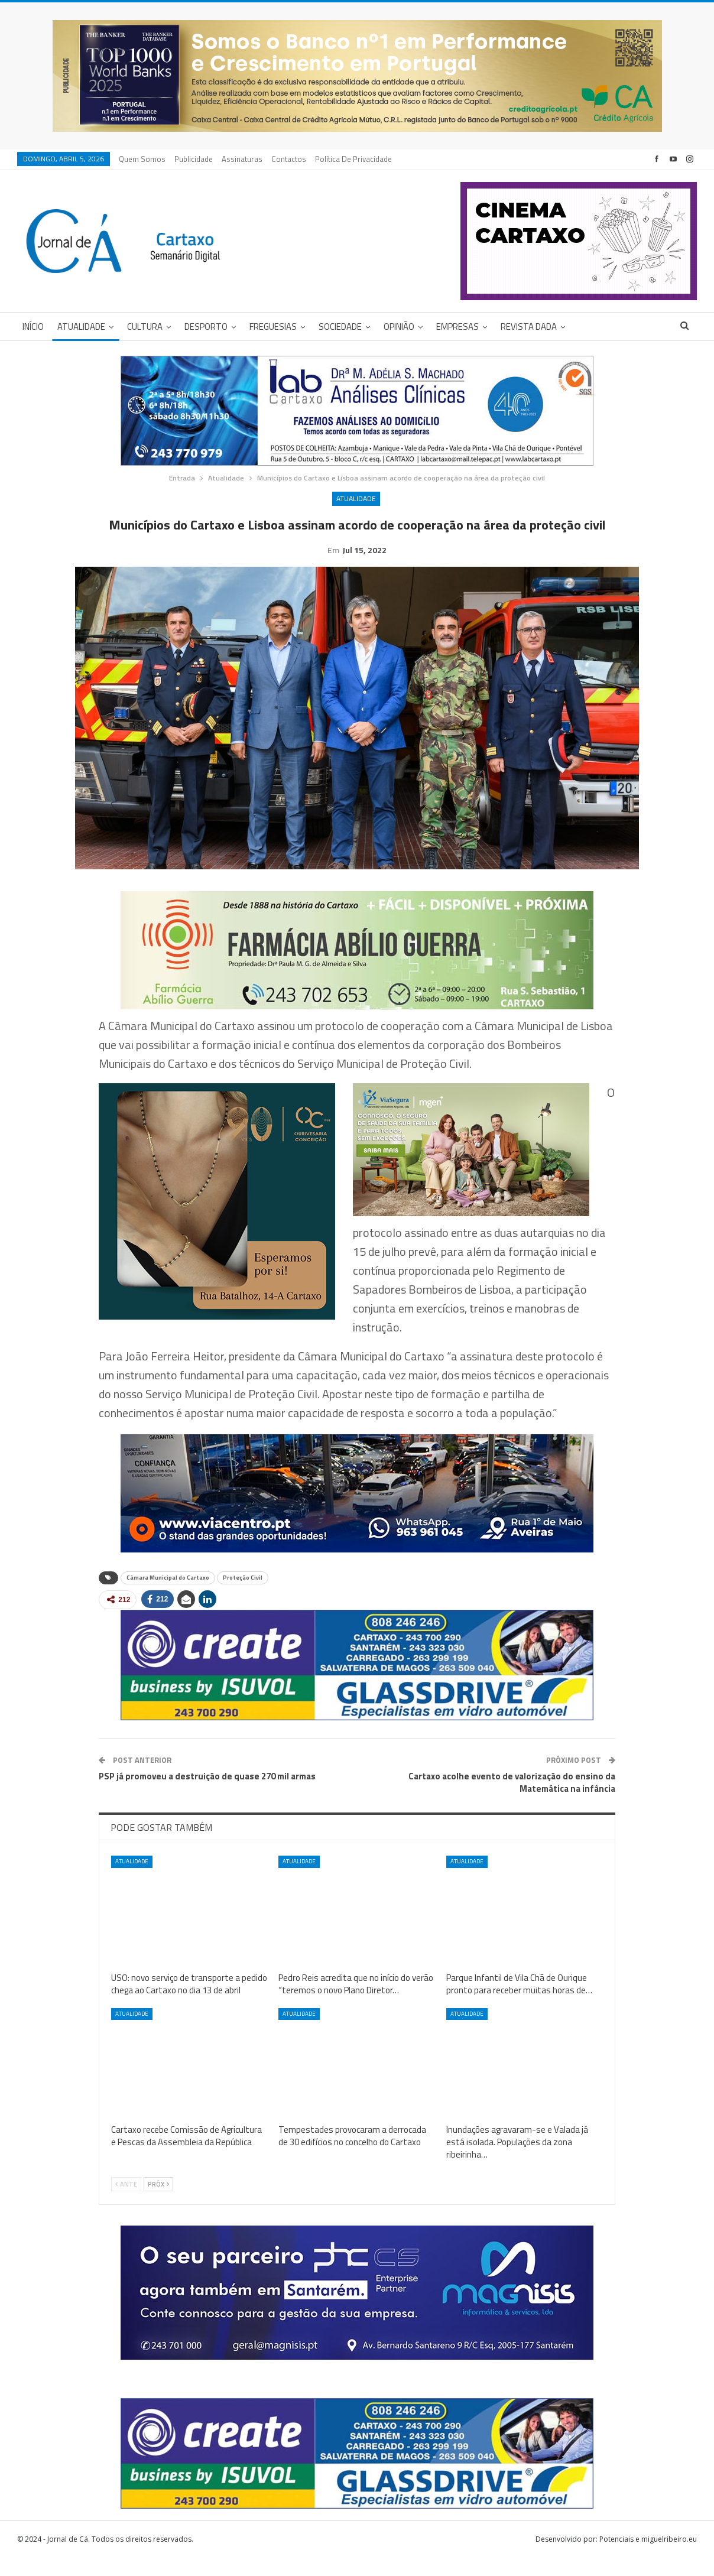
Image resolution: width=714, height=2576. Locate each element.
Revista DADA (529, 326)
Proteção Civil (242, 1595)
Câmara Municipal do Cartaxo (167, 1595)
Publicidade (193, 159)
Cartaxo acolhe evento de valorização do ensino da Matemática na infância (511, 1801)
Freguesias (273, 326)
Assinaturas (242, 159)
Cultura (145, 326)
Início (33, 326)
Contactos (288, 159)
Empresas (457, 326)
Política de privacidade (353, 159)
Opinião (399, 326)
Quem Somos (142, 159)
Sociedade (340, 326)
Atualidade (81, 326)
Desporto (206, 326)
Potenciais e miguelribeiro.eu (648, 2557)
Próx (158, 2202)
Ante (126, 2202)
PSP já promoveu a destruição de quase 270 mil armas (207, 1794)
